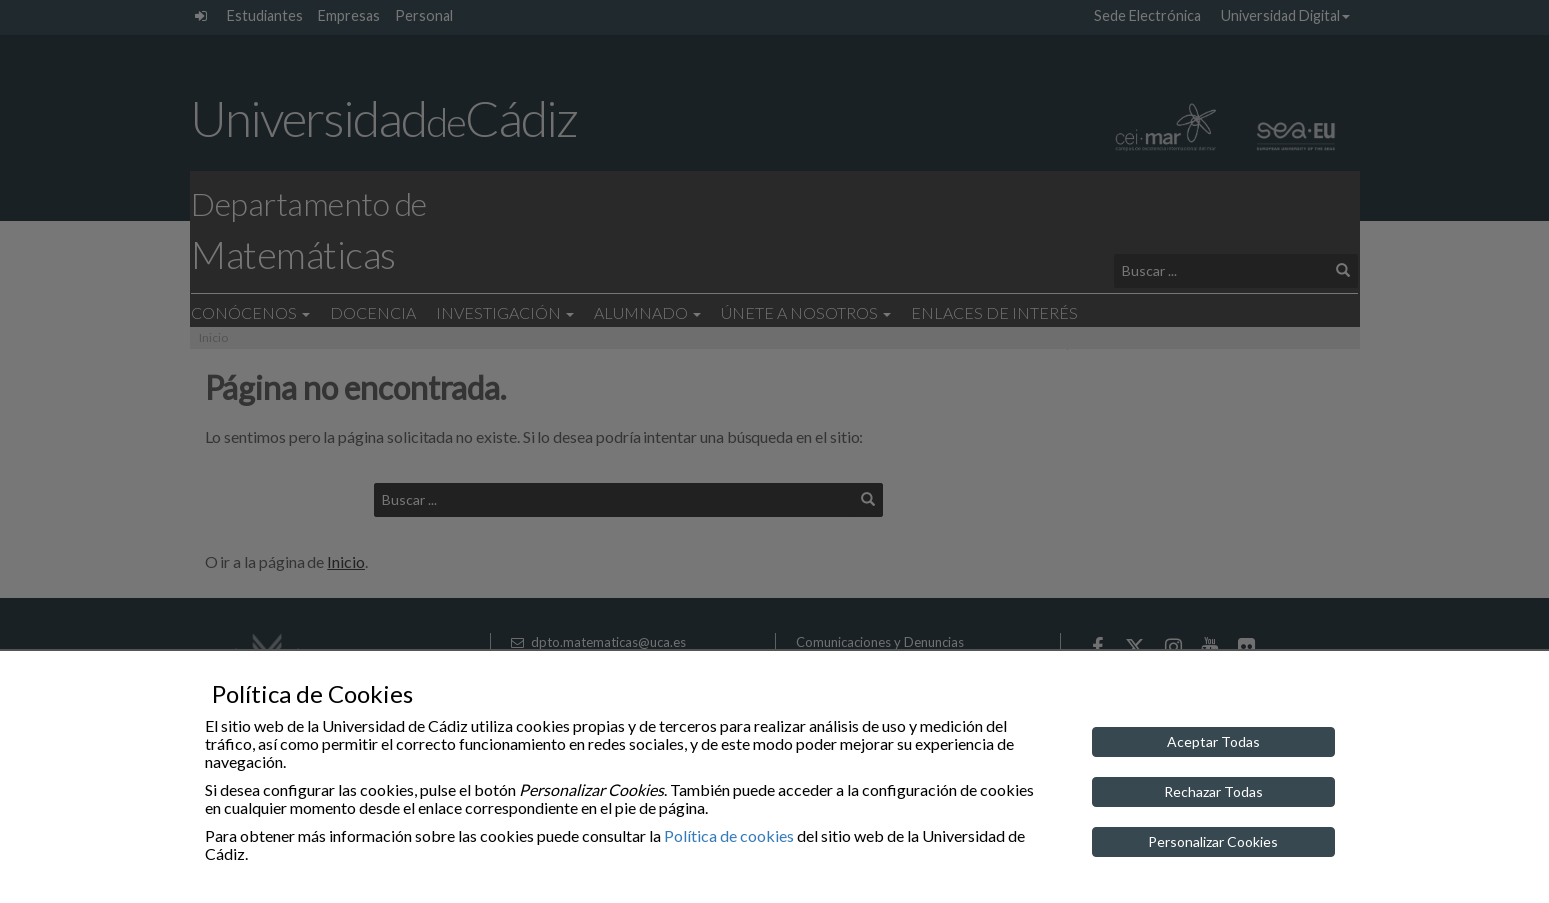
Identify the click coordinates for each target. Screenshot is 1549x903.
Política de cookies (729, 835)
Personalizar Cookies (1213, 841)
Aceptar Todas (1213, 741)
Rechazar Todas (1213, 791)
